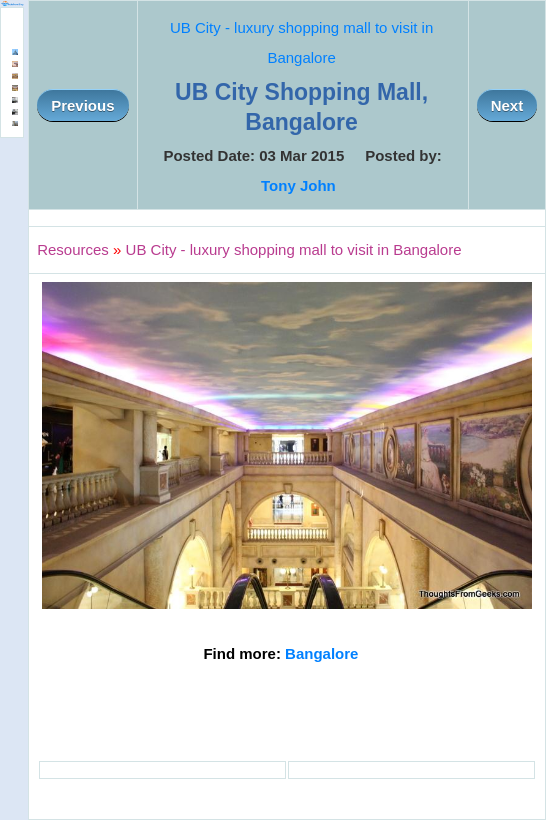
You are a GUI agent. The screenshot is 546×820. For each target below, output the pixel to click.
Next (507, 105)
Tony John (298, 185)
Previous (82, 105)
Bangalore (321, 653)
